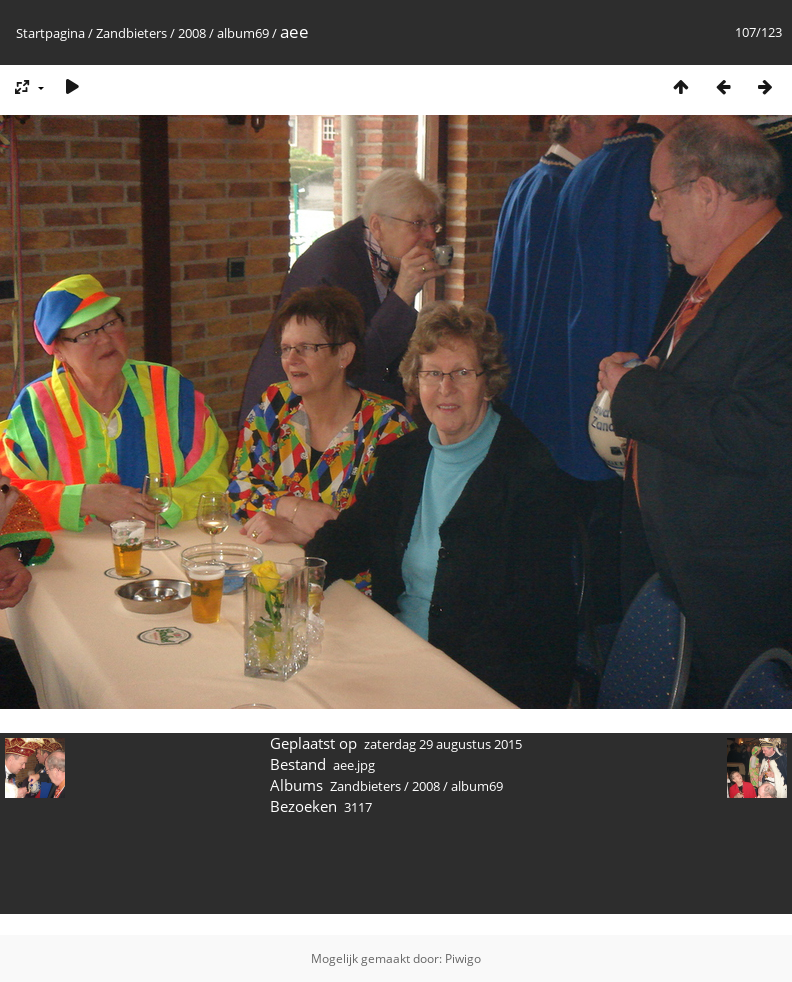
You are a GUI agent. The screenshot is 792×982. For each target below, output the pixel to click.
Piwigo (463, 958)
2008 (192, 33)
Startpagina (50, 33)
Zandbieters (131, 33)
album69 (243, 33)
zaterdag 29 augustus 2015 (443, 744)
